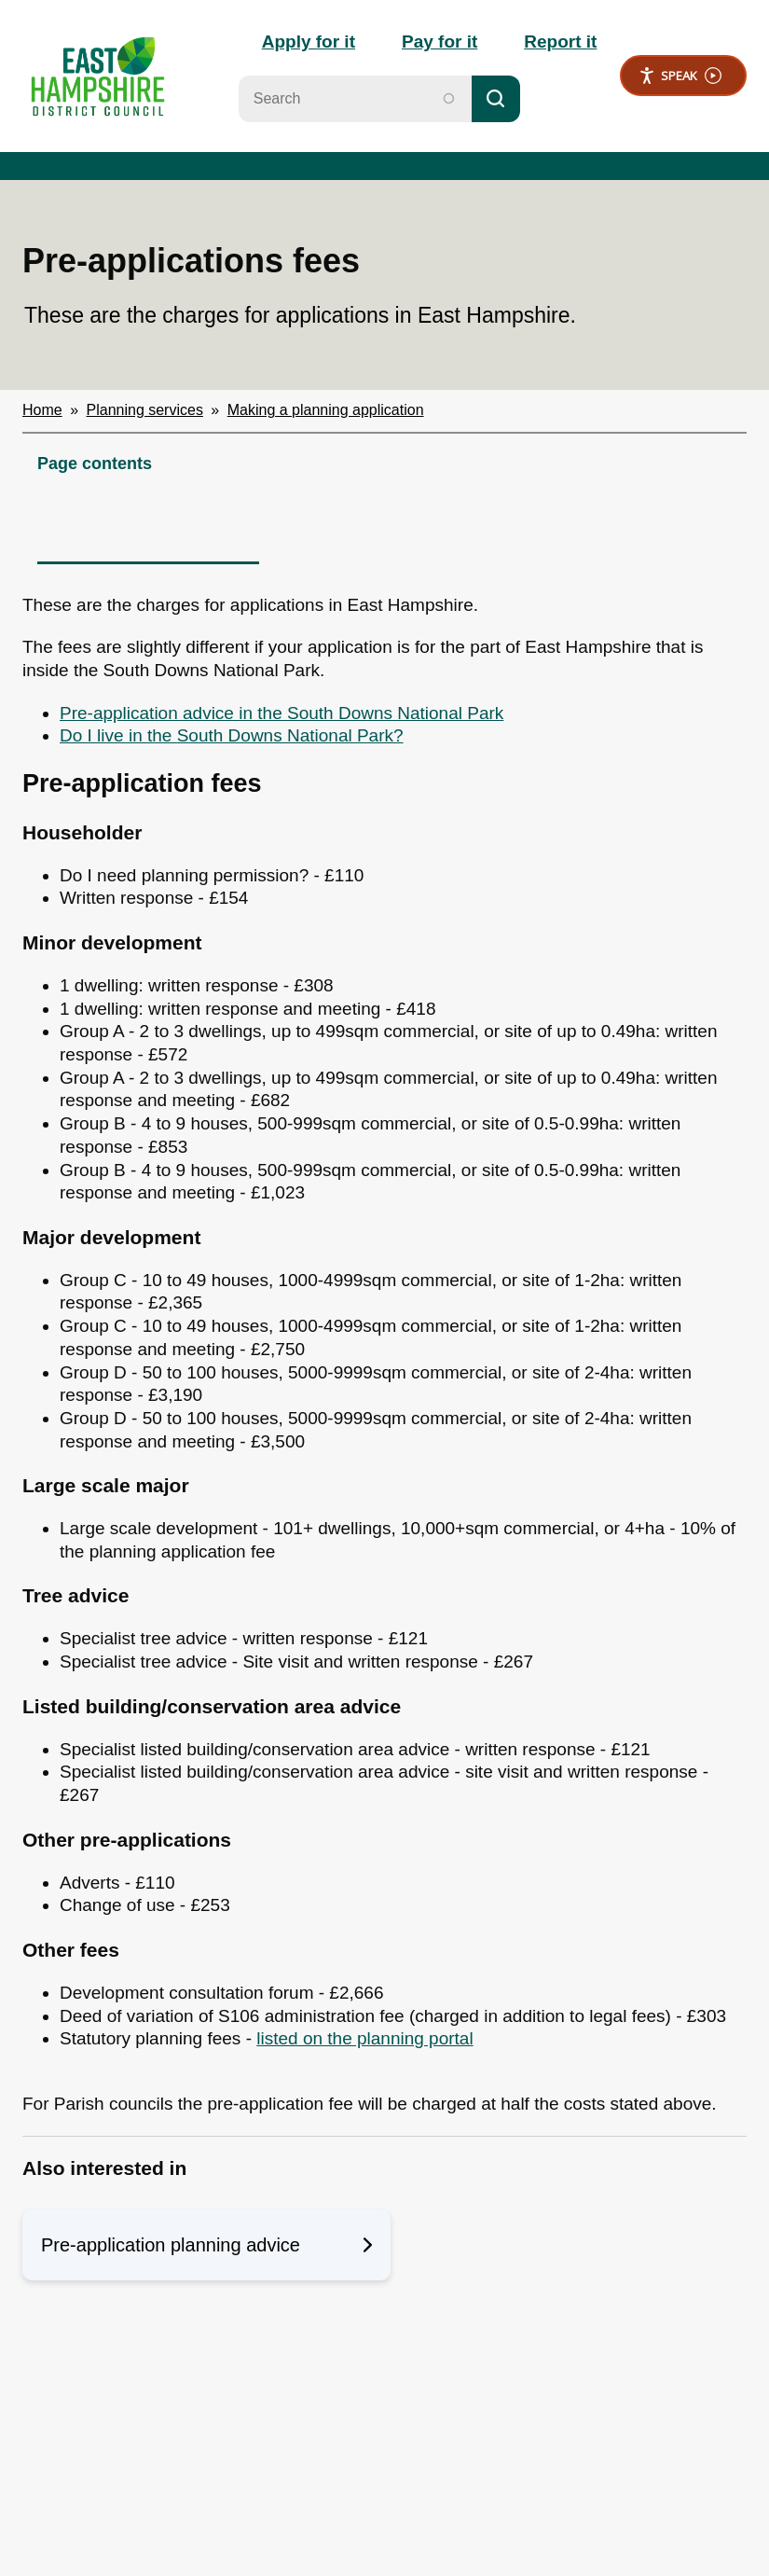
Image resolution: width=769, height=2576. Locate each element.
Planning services (145, 410)
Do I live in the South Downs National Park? (232, 735)
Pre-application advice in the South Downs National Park (281, 713)
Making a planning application (325, 410)
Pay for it (439, 41)
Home (42, 410)
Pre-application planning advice (206, 2244)
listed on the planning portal (364, 2038)
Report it (560, 41)
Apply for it (308, 41)
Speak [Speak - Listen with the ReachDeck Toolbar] (680, 76)
